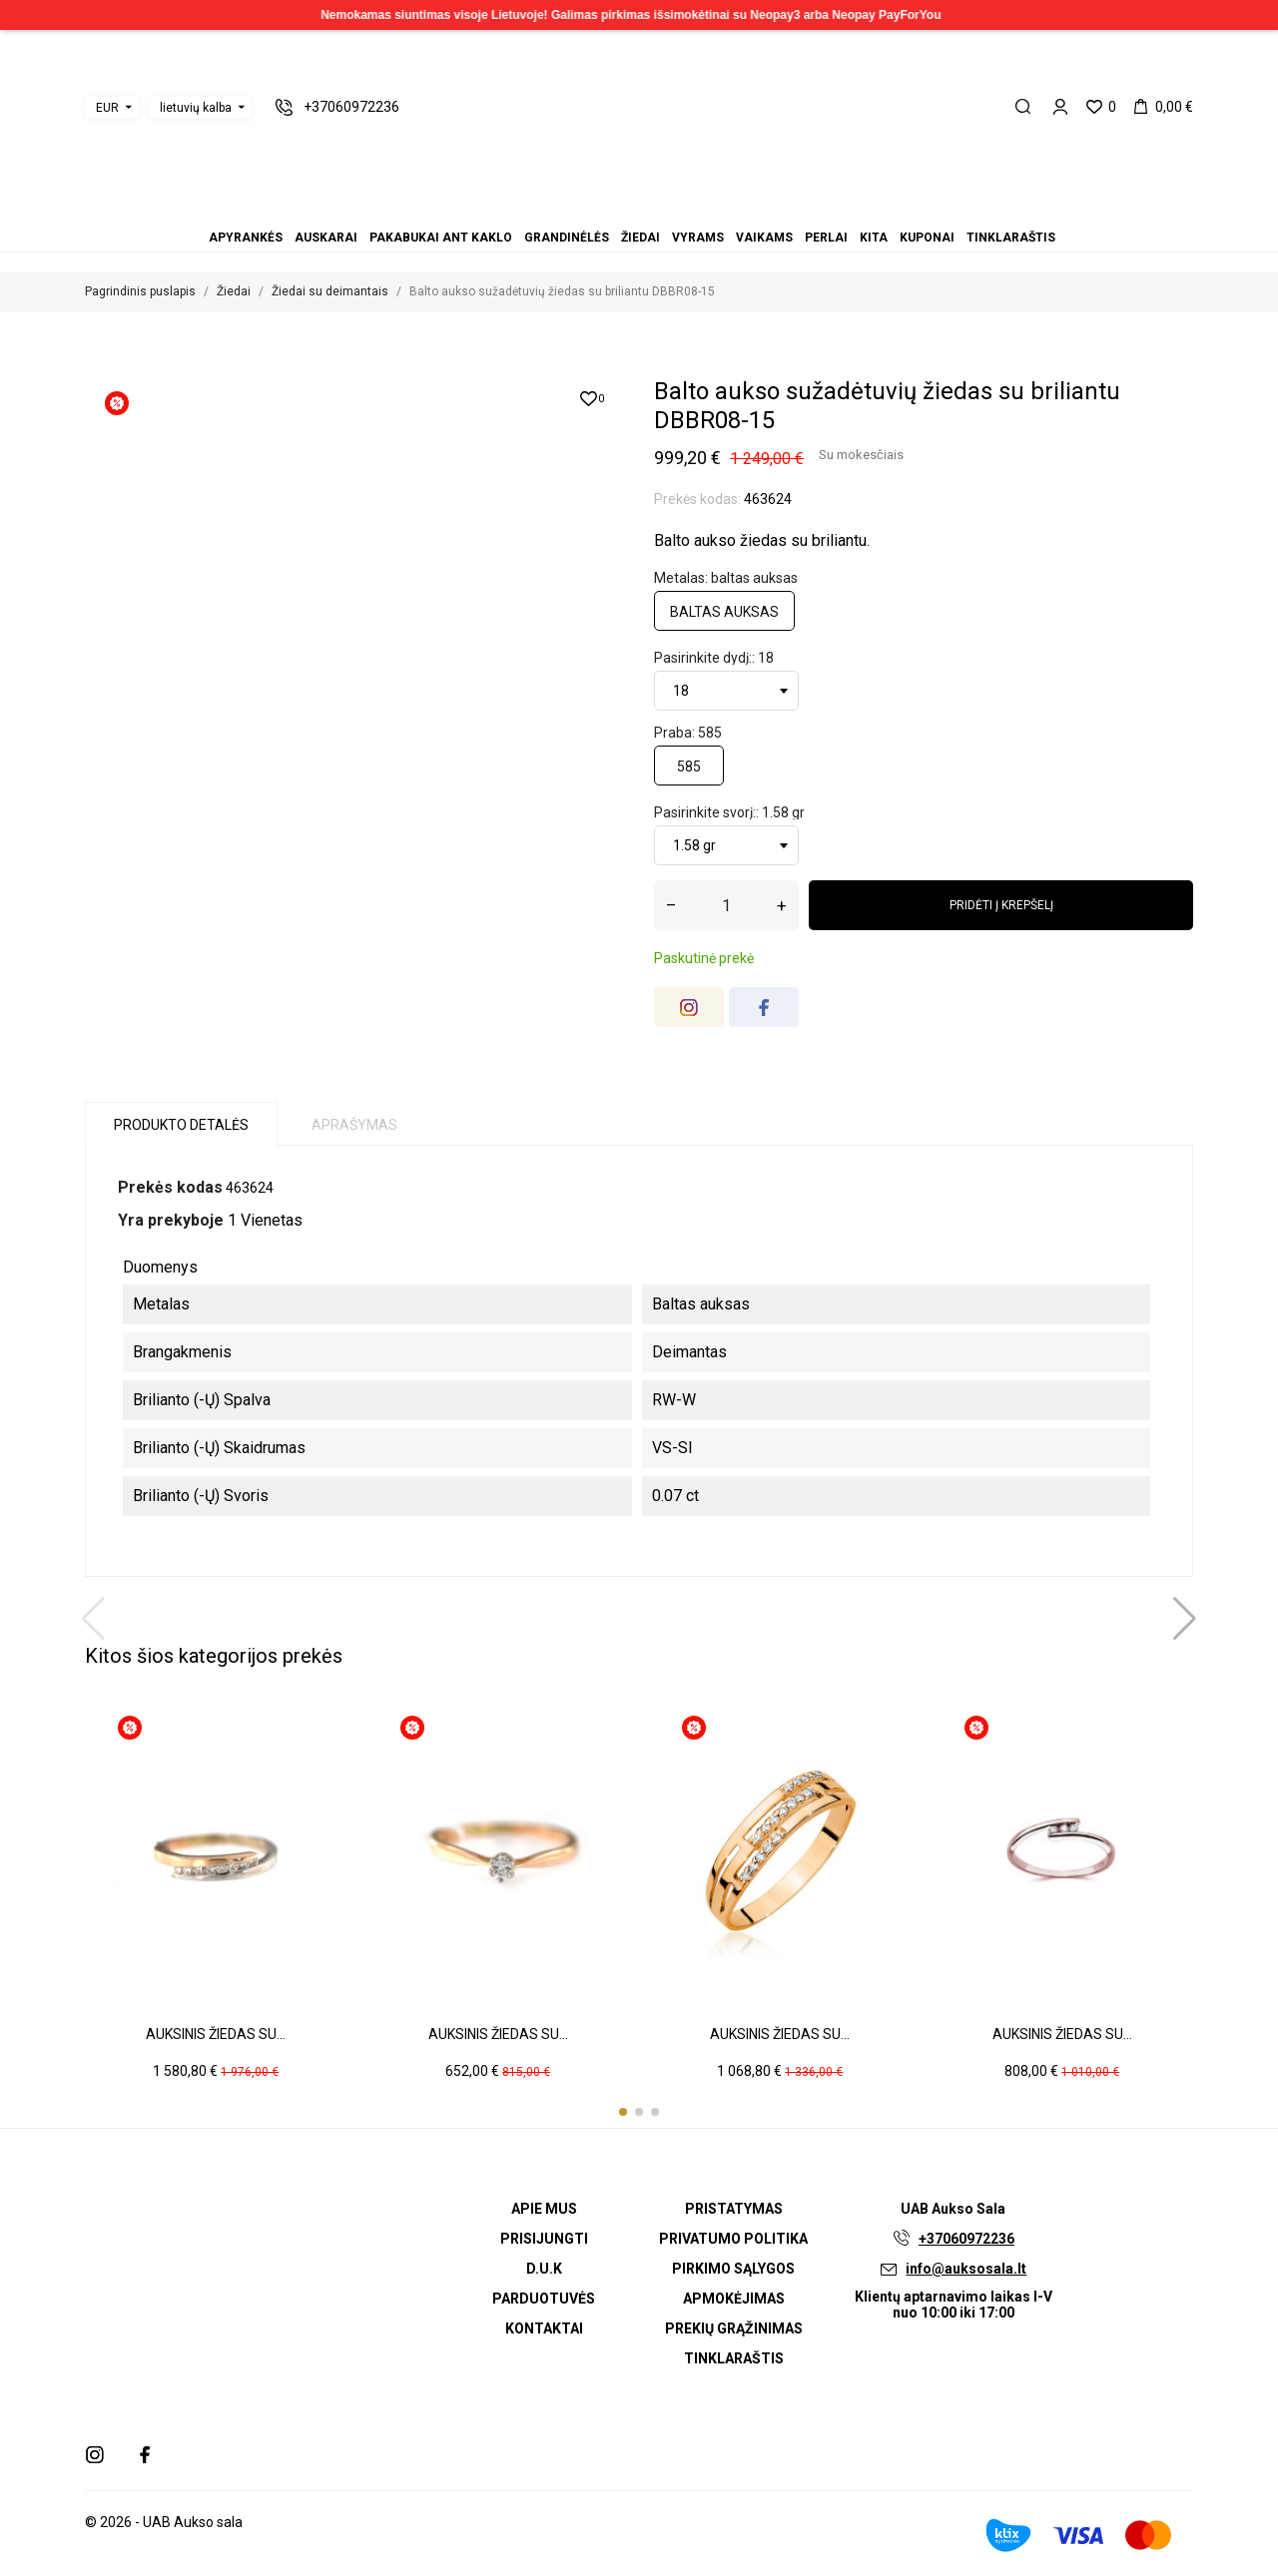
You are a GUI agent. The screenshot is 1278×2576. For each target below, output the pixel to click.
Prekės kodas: (697, 499)
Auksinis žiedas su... (216, 2034)
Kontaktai (544, 2328)
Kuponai (687, 210)
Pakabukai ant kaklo (603, 210)
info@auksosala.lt (966, 2269)
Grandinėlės (615, 210)
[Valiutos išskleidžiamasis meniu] (112, 108)
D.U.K (544, 2269)
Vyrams (639, 210)
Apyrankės (579, 210)
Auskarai (591, 210)
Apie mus (544, 2209)
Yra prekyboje (171, 1220)
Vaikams (651, 210)
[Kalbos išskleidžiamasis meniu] (200, 108)
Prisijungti (544, 2239)
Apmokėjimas (734, 2299)
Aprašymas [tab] (354, 1125)
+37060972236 (966, 2239)
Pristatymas (734, 2209)
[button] (623, 2112)
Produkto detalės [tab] (181, 1125)
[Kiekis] (726, 905)
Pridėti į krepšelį (1001, 905)
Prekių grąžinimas (734, 2328)
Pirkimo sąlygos (733, 2269)
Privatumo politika (733, 2239)
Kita (675, 210)
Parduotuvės (543, 2299)
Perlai (663, 210)
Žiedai (627, 210)
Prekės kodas (170, 1187)
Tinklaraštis (699, 210)
